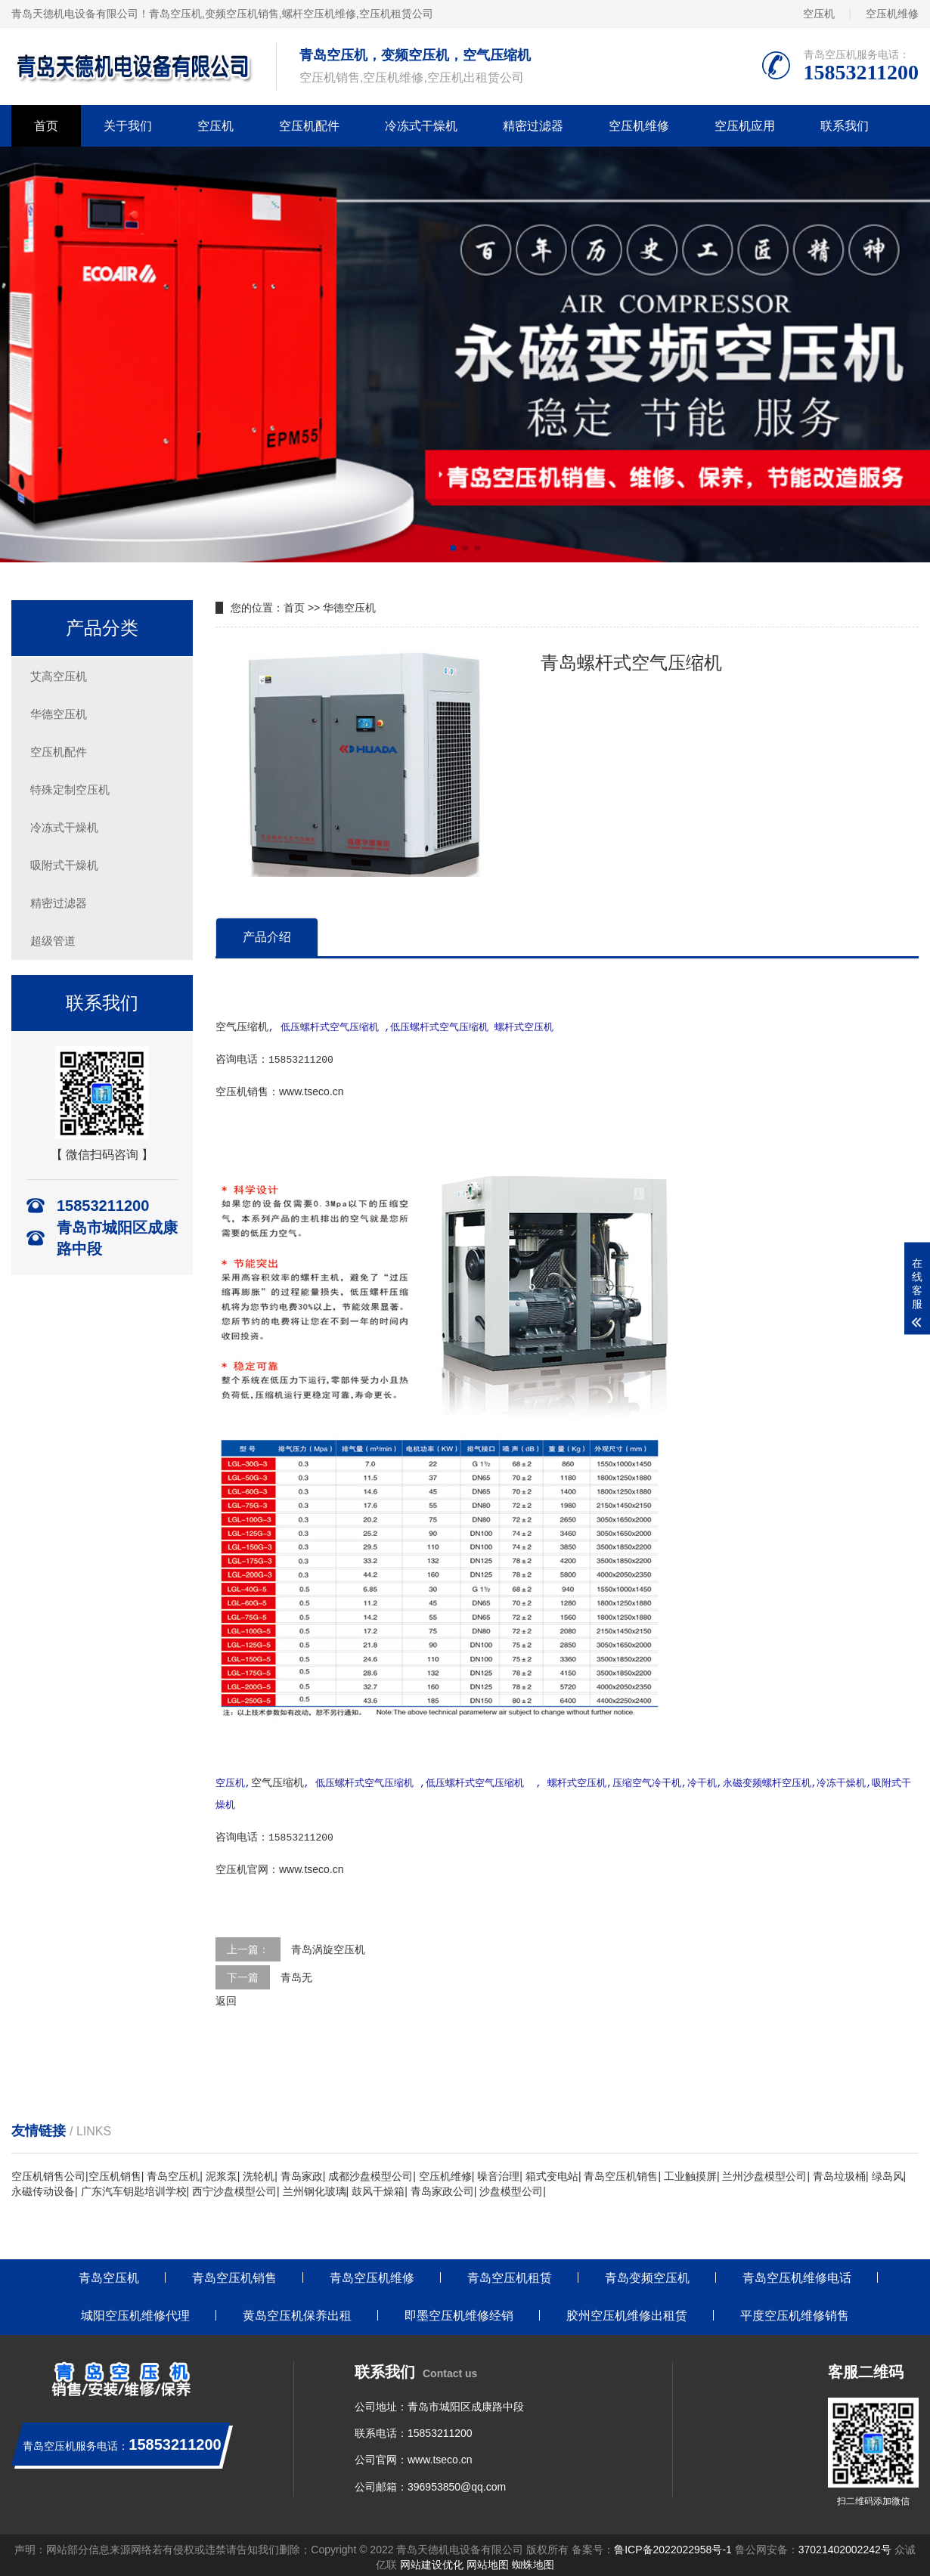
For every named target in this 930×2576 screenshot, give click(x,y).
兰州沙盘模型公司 (764, 2172)
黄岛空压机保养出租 (297, 2311)
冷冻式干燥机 (421, 125)
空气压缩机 (241, 1026)
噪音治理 (498, 2172)
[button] (453, 548)
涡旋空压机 (338, 1946)
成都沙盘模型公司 (370, 2172)
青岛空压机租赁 (509, 2274)
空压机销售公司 (48, 2172)
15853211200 (440, 2429)
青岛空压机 (175, 14)
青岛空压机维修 (372, 2274)
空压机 (819, 14)
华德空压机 (58, 713)
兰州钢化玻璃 (314, 2187)
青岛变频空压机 (647, 2274)
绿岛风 (888, 2172)
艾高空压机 (58, 676)
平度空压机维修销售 (794, 2311)
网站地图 (488, 2561)
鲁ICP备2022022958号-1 (673, 2546)
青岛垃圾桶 (839, 2172)
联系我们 (844, 125)
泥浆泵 (221, 2172)
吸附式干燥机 (64, 865)
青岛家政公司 (442, 2187)
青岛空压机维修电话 (796, 2274)
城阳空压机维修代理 (135, 2311)
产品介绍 (267, 936)
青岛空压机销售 (621, 2172)
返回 (226, 1997)
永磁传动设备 (43, 2187)
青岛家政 (302, 2172)
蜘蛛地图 (533, 2561)
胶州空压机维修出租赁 (626, 2311)
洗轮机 (258, 2172)
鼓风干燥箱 (378, 2187)
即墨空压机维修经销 (459, 2311)
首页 (46, 125)
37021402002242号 (844, 2546)
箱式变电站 (551, 2172)
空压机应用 (745, 125)
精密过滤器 (533, 125)
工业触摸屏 (690, 2172)
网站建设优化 (431, 2561)
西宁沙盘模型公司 (234, 2187)
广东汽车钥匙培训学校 (134, 2187)
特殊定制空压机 (70, 789)
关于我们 (128, 125)
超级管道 (53, 940)
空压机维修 (892, 14)
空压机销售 (114, 2172)
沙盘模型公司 (511, 2187)
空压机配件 (309, 125)
